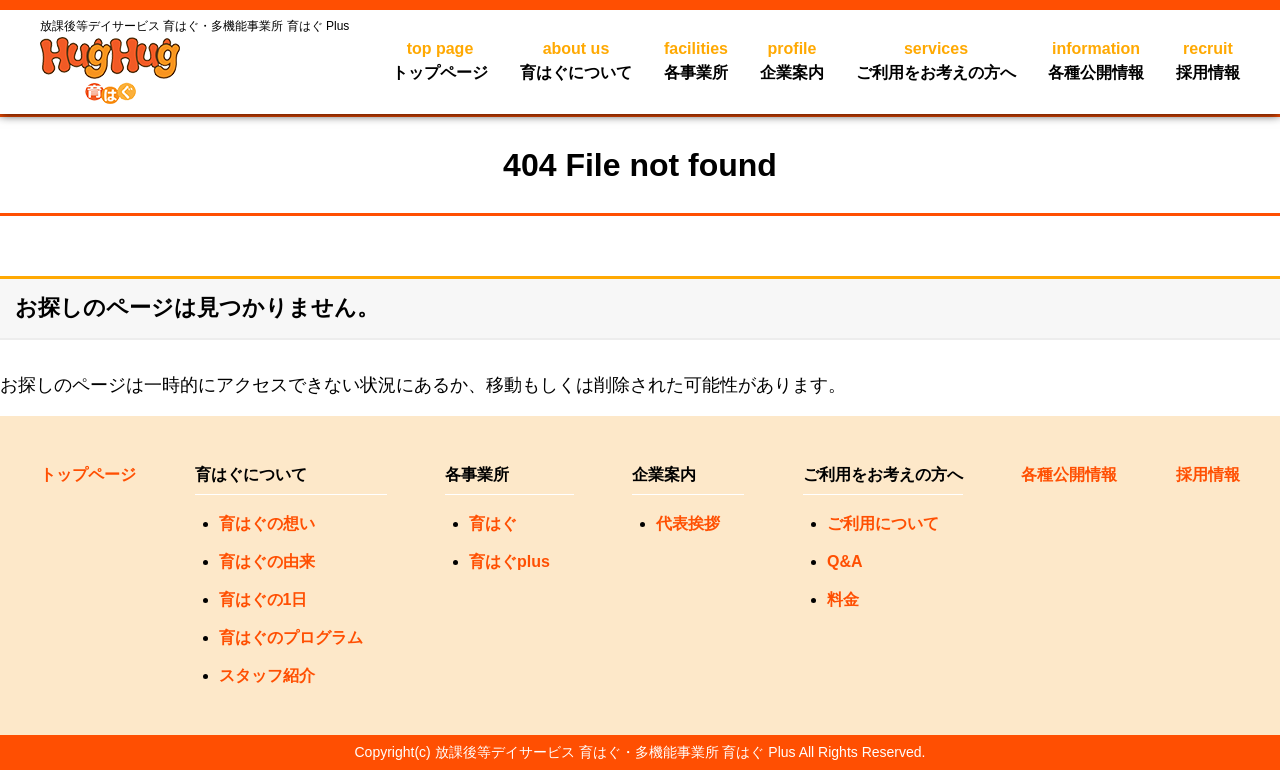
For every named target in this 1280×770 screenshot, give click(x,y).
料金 (843, 599)
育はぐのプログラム (291, 637)
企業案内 (792, 59)
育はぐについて (576, 59)
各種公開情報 (1096, 59)
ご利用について (883, 523)
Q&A (845, 561)
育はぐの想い (267, 523)
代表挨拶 (688, 523)
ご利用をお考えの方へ (936, 59)
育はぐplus (509, 561)
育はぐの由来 (267, 561)
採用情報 (1208, 59)
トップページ (440, 59)
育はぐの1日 (263, 599)
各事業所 (696, 59)
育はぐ (493, 523)
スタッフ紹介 (267, 675)
